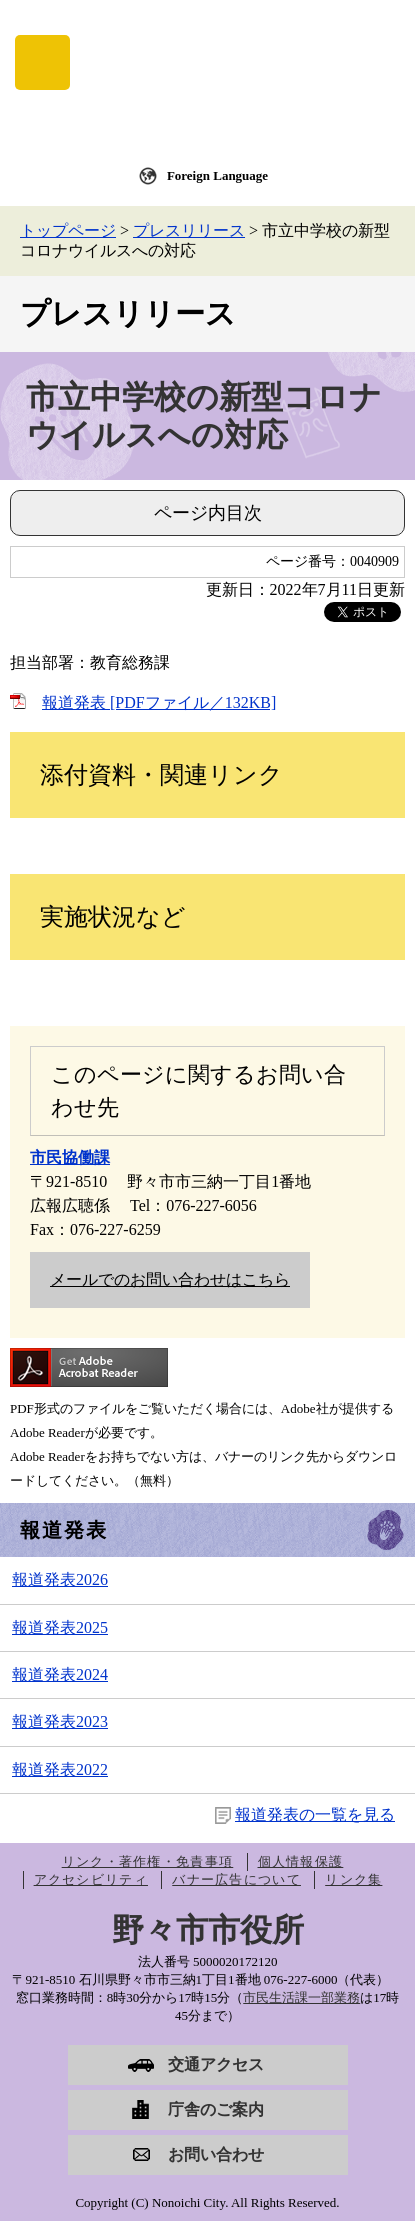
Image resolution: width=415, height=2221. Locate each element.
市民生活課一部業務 (301, 1997)
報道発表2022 (60, 1769)
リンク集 (353, 1879)
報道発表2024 (60, 1674)
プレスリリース (189, 230)
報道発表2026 (60, 1579)
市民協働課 (70, 1157)
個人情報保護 (301, 1861)
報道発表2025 (60, 1627)
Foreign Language (217, 175)
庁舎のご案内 (216, 2109)
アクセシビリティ (91, 1879)
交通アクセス (216, 2064)
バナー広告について (236, 1879)
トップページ (68, 230)
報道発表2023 (60, 1721)
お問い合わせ (216, 2154)
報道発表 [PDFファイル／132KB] (159, 702)
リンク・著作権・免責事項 (148, 1861)
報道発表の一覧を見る (315, 1814)
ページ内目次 (208, 513)
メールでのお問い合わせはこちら (170, 1279)
